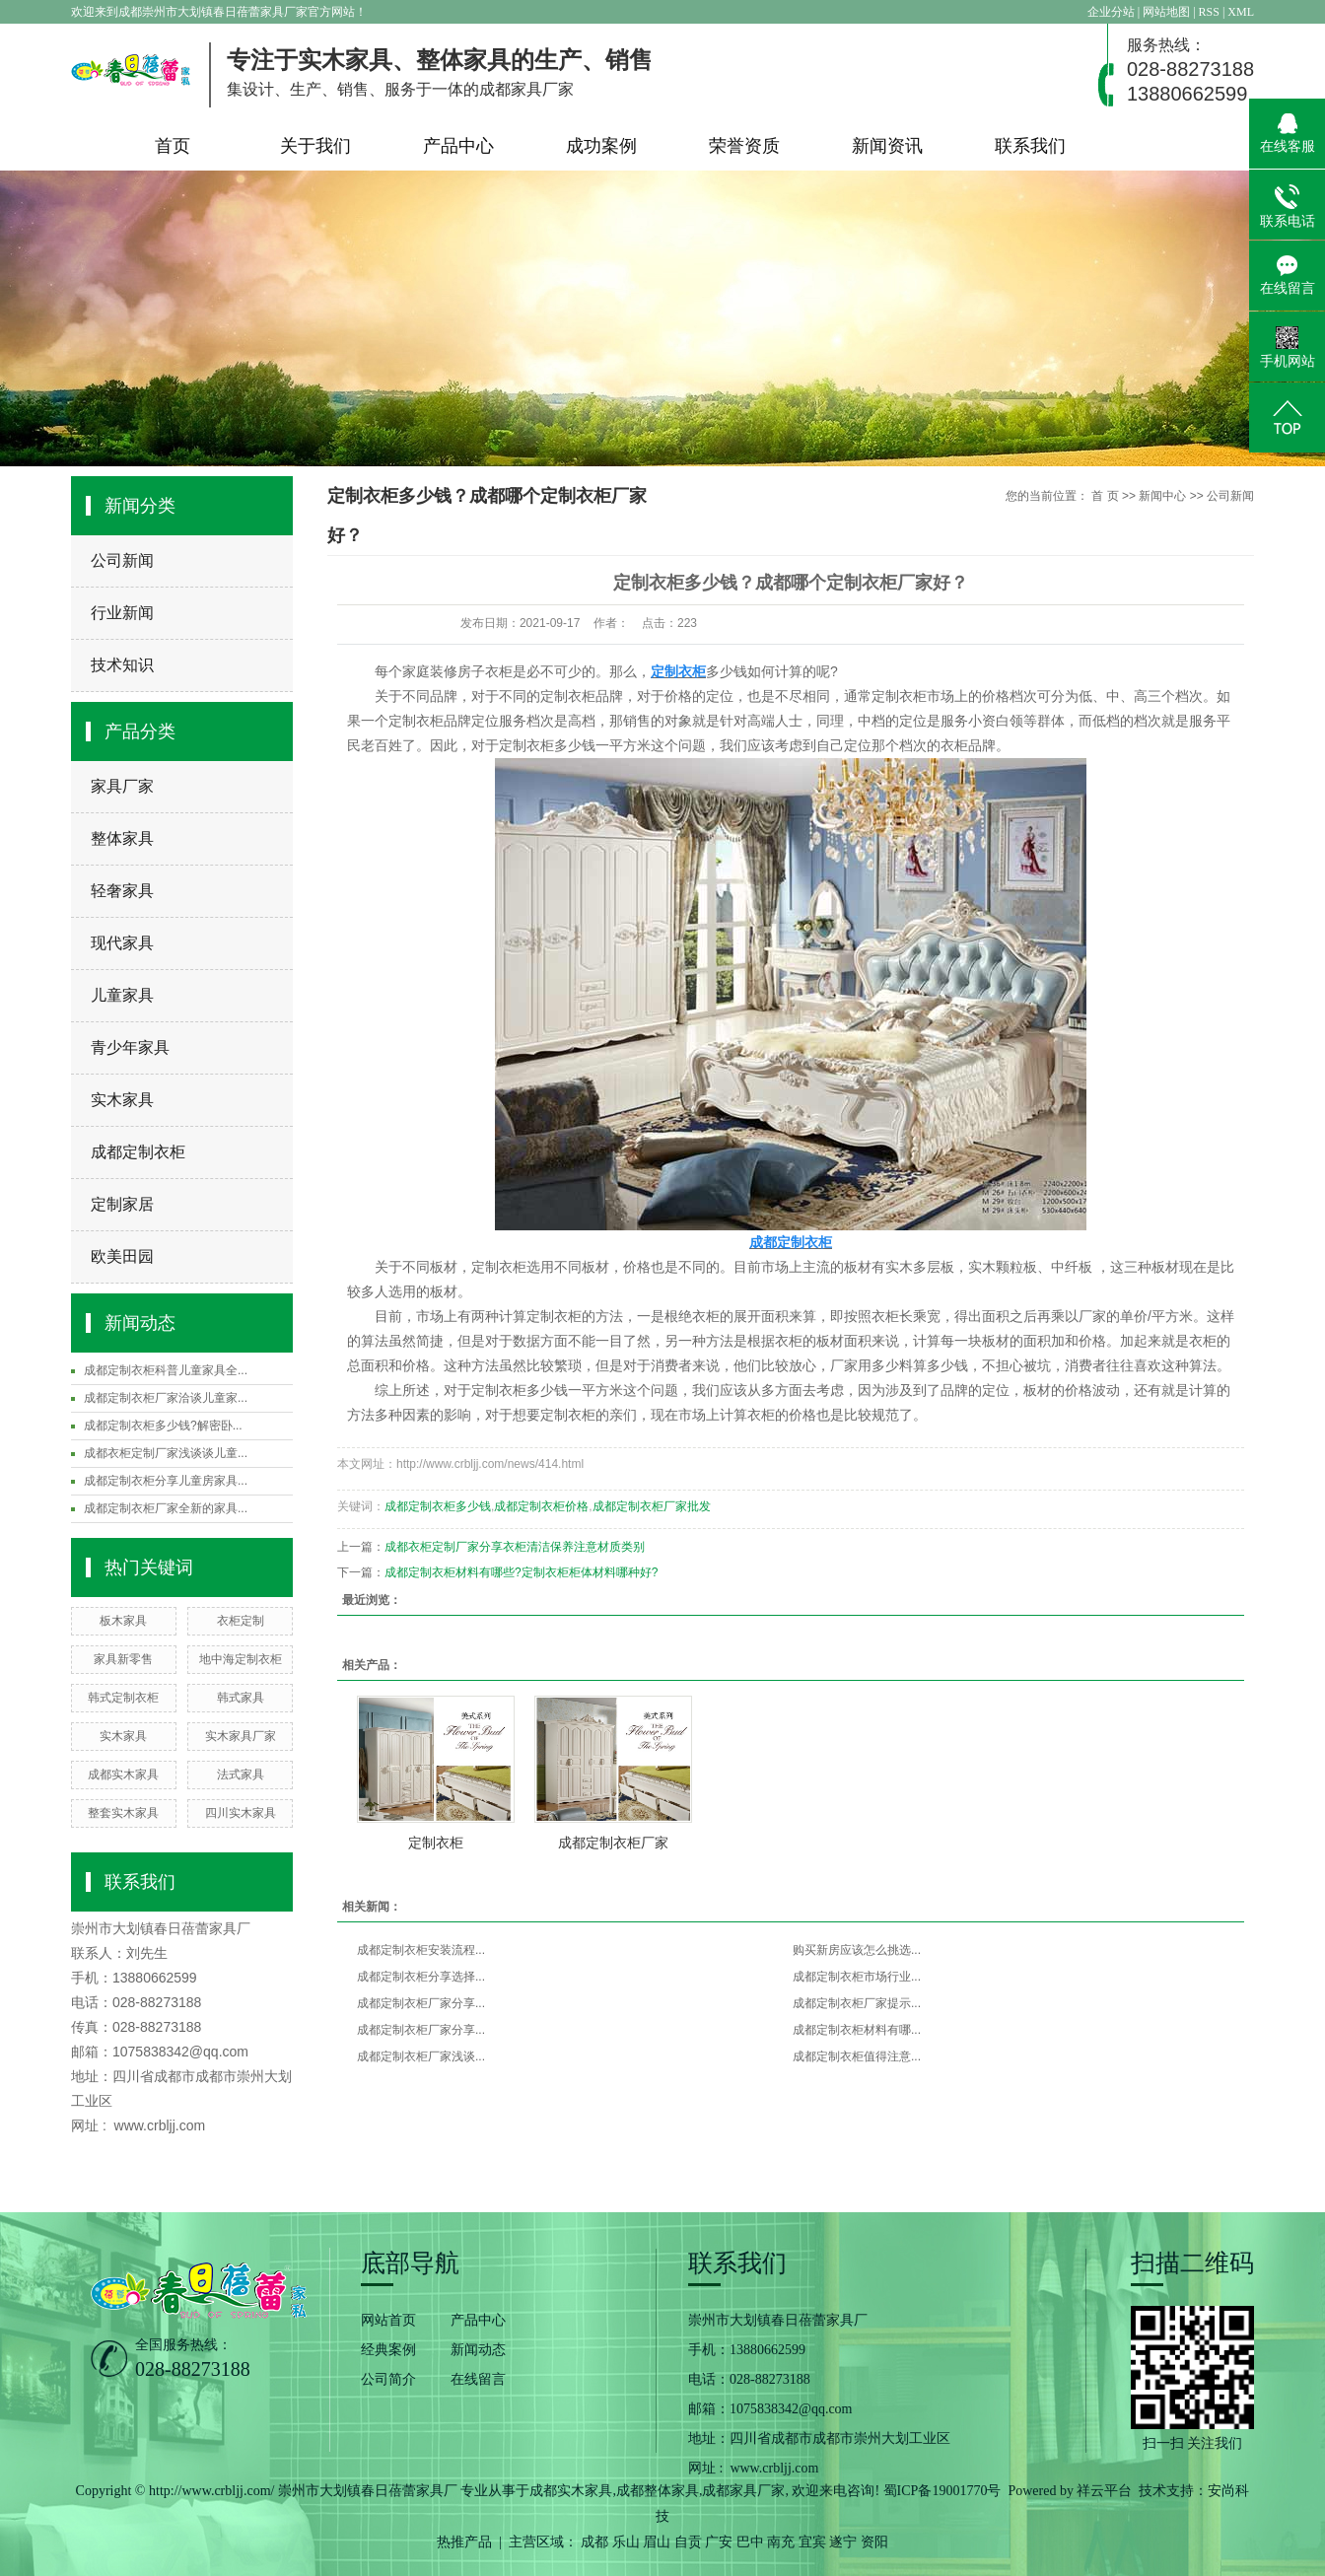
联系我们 (1030, 146)
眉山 (656, 2542)
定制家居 (122, 1204)
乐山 (626, 2542)
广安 (718, 2542)
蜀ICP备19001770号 (942, 2490)
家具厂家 (122, 786)
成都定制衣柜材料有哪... (857, 2030)
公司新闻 (122, 560)
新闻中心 (1162, 496)
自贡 (688, 2542)
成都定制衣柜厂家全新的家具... (165, 1508)
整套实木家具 (123, 1813)
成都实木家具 (123, 1774)
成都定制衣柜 (138, 1152)
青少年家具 (130, 1047)
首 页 (1104, 496)
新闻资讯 (887, 146)
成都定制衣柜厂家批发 (652, 1506)
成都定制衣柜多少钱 (437, 1506)
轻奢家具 (122, 890)
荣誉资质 (744, 146)
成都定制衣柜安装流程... (421, 1950)
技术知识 (122, 665)
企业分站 (1111, 12)
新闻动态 (478, 2349)
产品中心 (458, 146)
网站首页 (388, 2320)
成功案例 (601, 146)
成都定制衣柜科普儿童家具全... (165, 1370)
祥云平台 (1104, 2490)
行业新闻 (122, 612)
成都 (594, 2542)
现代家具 (122, 943)
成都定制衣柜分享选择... (421, 1977)
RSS (1209, 12)
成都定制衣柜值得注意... (857, 2056)
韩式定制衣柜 (123, 1698)
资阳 (874, 2542)
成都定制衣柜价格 (541, 1506)
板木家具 (123, 1621)
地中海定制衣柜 (240, 1659)
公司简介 (388, 2379)
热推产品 (464, 2542)
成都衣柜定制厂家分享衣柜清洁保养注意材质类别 (514, 1547)
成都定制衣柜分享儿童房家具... (165, 1481)
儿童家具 (122, 995)
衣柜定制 (240, 1621)
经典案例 (388, 2349)
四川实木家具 (240, 1813)
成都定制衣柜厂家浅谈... (421, 2056)
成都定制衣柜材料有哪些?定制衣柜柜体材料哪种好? (521, 1572)
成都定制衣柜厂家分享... (421, 2003)
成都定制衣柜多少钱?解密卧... (163, 1425)
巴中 (750, 2542)
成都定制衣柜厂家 (613, 1842)
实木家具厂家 (240, 1736)
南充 (781, 2542)
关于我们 (315, 146)
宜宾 (812, 2542)
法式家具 (240, 1774)
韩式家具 (240, 1698)
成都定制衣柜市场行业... (857, 1977)
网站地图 (1168, 12)
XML (1240, 12)
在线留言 (478, 2379)
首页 (172, 146)
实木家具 (122, 1099)
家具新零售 (123, 1659)
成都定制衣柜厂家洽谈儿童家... (165, 1398)
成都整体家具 (657, 2490)
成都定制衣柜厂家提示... (857, 2003)
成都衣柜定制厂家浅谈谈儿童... (165, 1453)
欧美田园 (122, 1256)
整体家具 (122, 838)
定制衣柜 (435, 1842)
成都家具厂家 (743, 2490)
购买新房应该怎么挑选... (857, 1950)
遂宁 (843, 2542)
